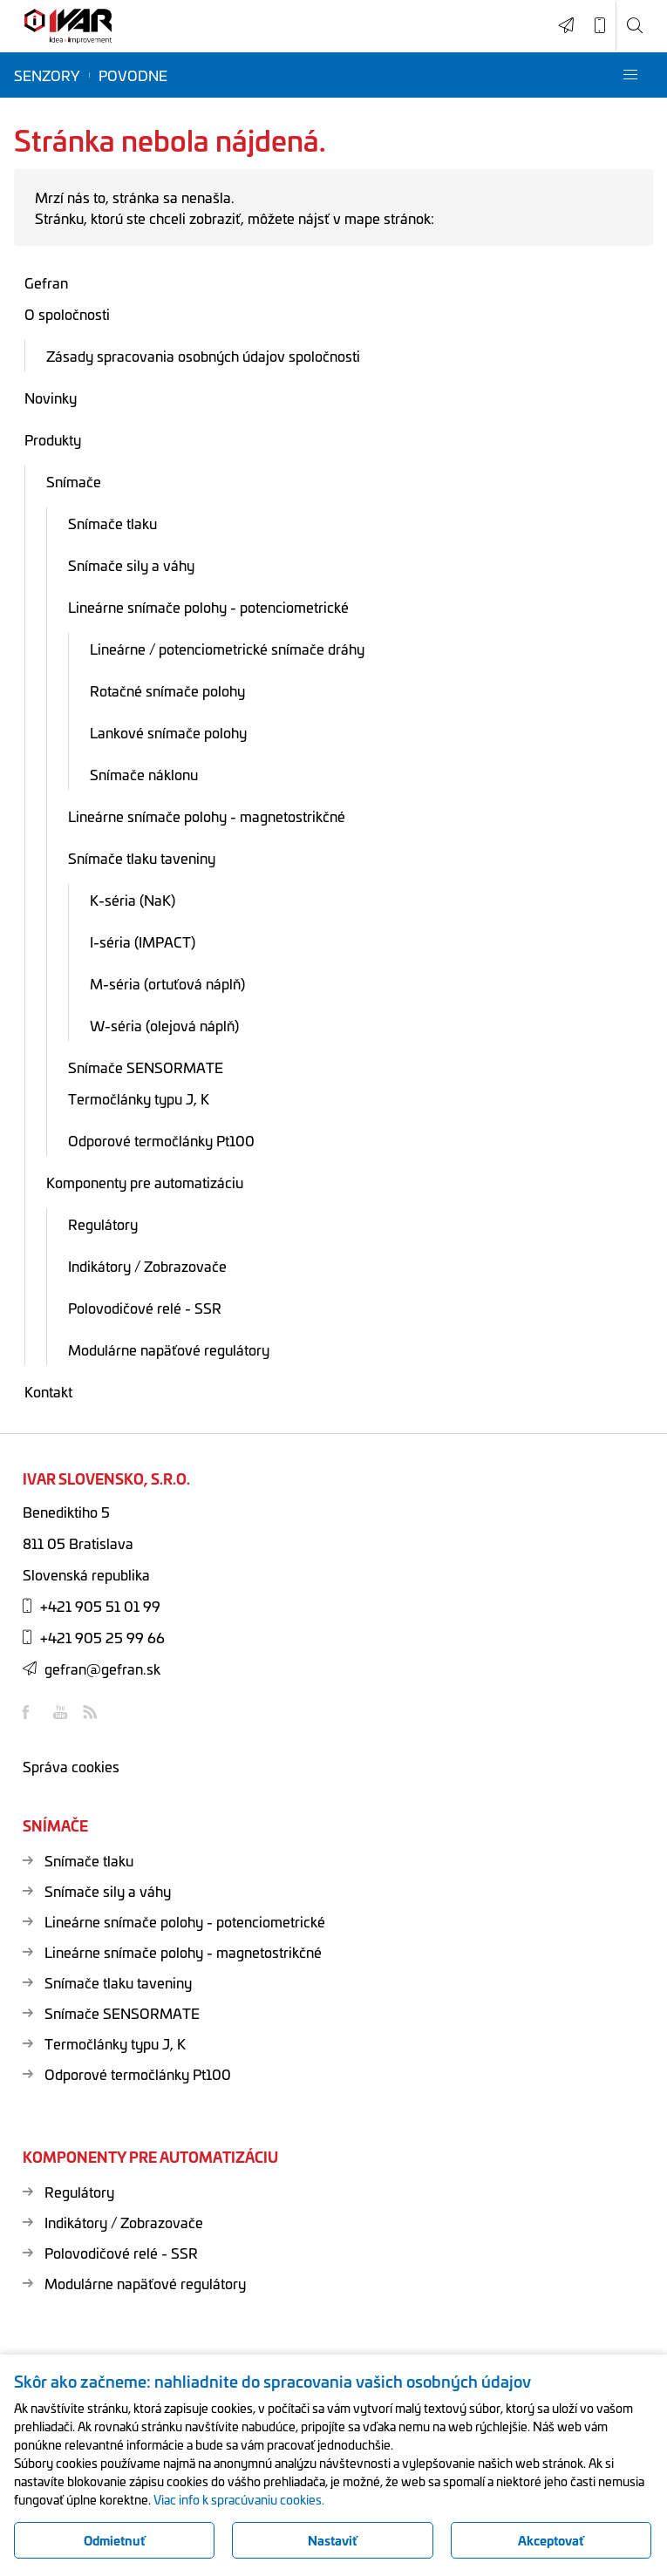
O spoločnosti (67, 313)
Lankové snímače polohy (168, 732)
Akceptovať (551, 2540)
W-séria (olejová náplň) (164, 1025)
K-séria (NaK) (132, 899)
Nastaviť (332, 2540)
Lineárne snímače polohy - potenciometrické (208, 606)
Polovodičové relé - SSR (144, 1307)
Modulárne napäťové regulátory (168, 1349)
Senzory (47, 75)
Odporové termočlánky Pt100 (161, 1140)
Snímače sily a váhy (131, 564)
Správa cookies (71, 1766)
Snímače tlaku (112, 523)
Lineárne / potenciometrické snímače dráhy (227, 648)
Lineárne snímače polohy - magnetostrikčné (206, 816)
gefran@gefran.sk (91, 1668)
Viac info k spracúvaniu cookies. (238, 2499)
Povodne (133, 75)
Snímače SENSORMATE (145, 1067)
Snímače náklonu (144, 774)
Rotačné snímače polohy (167, 690)
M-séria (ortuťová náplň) (167, 983)
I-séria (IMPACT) (142, 941)
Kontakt (48, 1391)
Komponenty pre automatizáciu (144, 1182)
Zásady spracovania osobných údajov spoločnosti (203, 355)
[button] (630, 75)
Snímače (73, 481)
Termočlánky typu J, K (138, 1098)
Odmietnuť (115, 2540)
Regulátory (103, 1224)
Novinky (50, 397)
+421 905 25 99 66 (94, 1637)
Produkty (52, 439)
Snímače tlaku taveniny (141, 857)
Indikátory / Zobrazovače (147, 1265)
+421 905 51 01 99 (91, 1605)
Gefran (46, 282)
